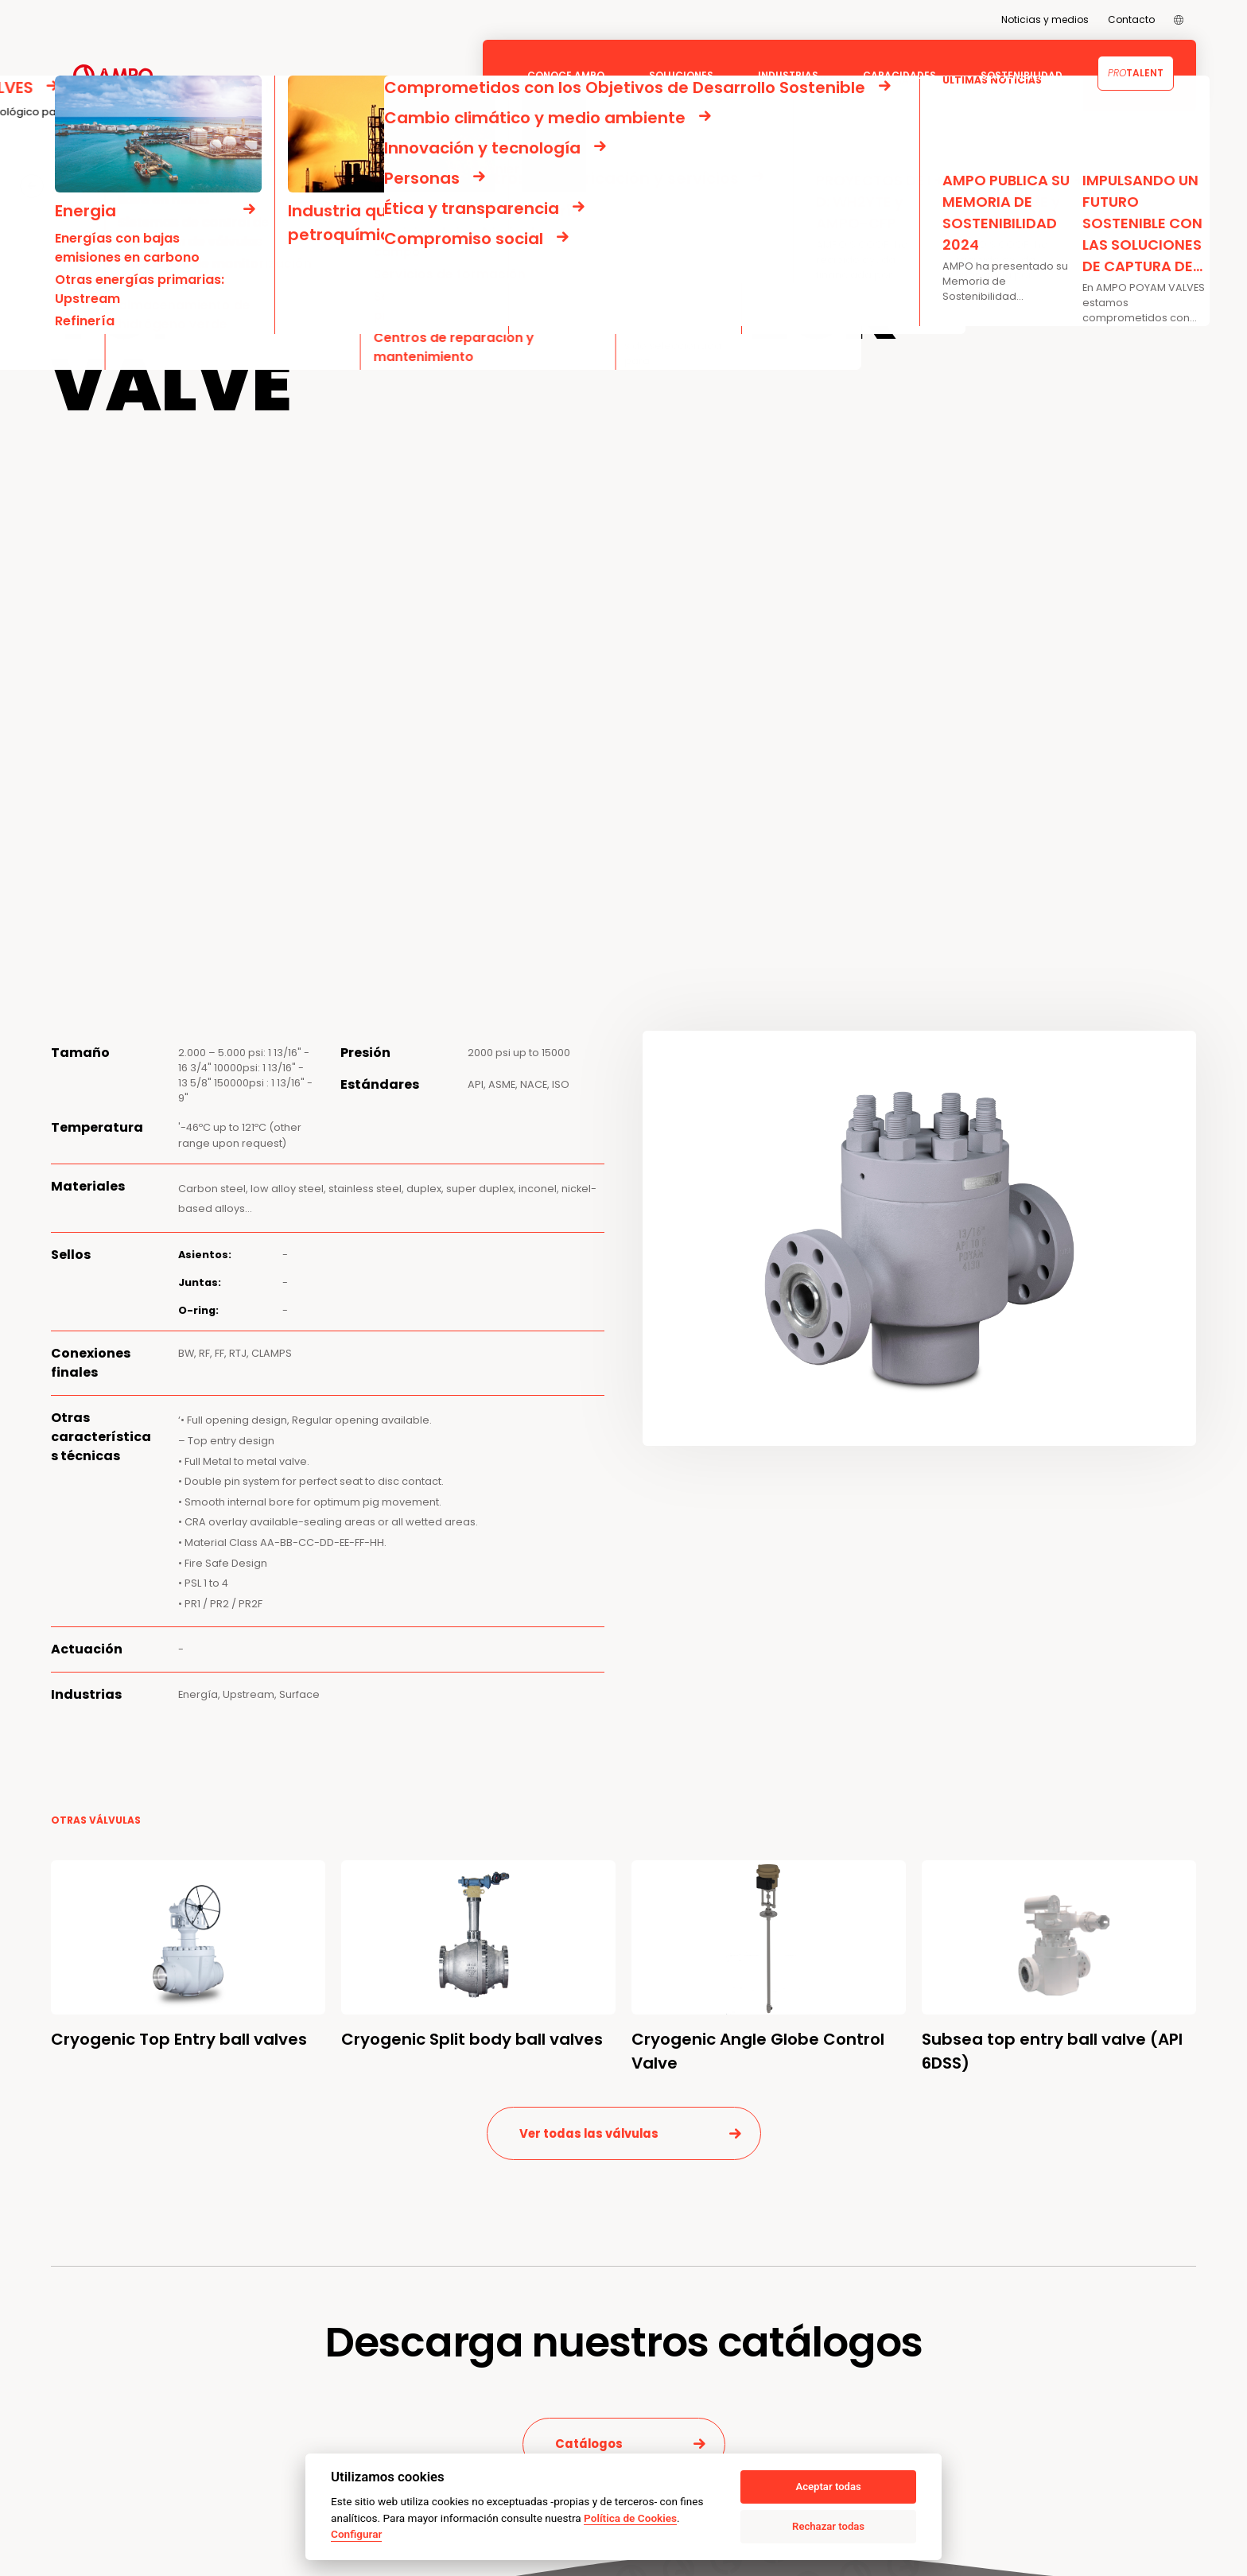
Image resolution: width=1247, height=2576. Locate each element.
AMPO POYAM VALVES (180, 185)
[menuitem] (1178, 20)
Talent (1135, 73)
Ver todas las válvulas (588, 2133)
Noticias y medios (1045, 19)
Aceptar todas (827, 2486)
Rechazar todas (828, 2526)
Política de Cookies (630, 2518)
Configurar (356, 2533)
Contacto (1131, 19)
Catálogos (589, 2443)
